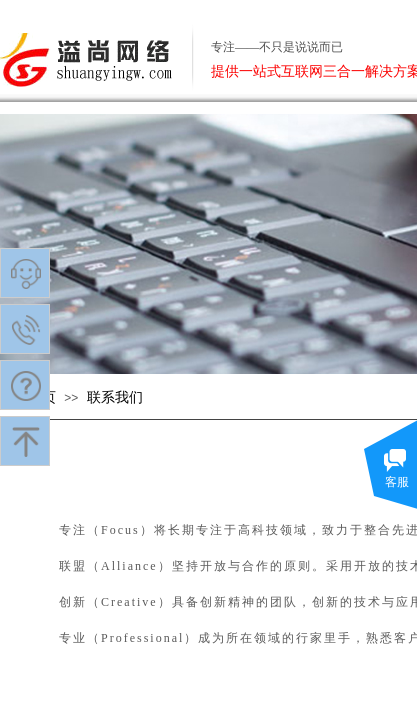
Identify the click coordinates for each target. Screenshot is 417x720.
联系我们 (115, 397)
